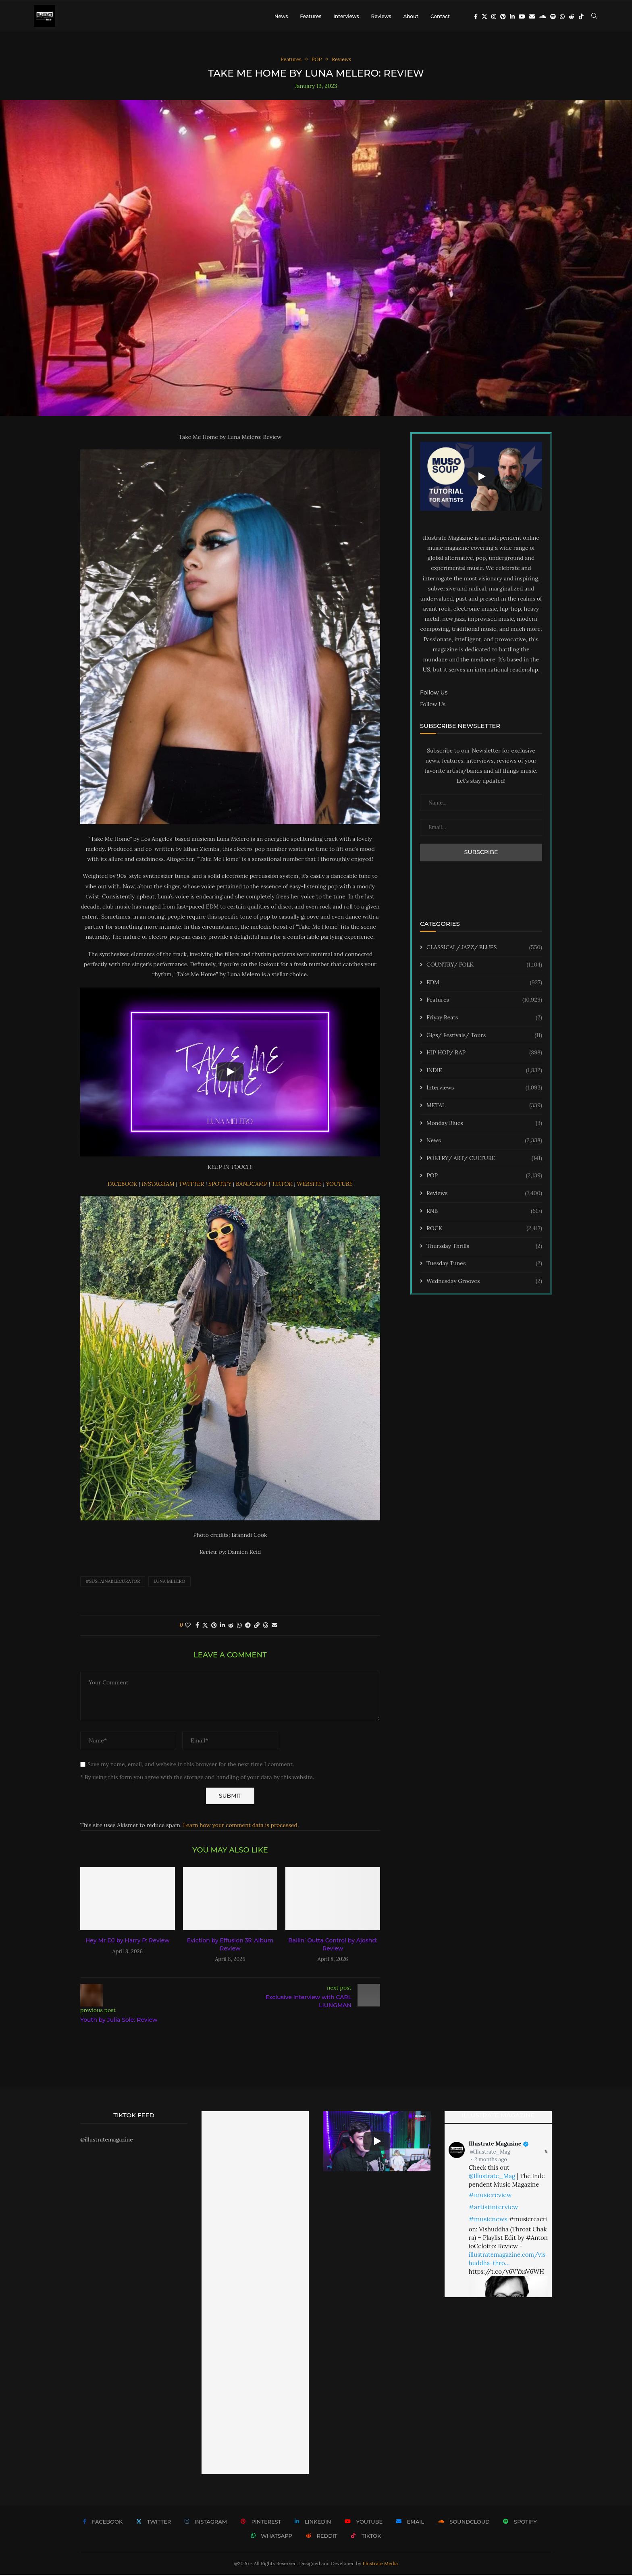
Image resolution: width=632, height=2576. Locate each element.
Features (310, 16)
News (281, 16)
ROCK (484, 1230)
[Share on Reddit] (231, 1626)
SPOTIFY (220, 1185)
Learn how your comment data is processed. (241, 1826)
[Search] (594, 16)
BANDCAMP (252, 1185)
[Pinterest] (503, 16)
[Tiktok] (581, 16)
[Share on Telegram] (248, 1626)
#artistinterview (493, 2208)
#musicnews (488, 2220)
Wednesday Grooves (484, 1283)
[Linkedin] (512, 16)
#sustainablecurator (112, 1582)
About (410, 16)
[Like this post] (188, 1626)
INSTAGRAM (158, 1185)
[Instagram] (493, 16)
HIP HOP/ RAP (484, 1054)
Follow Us (432, 705)
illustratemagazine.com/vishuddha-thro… (507, 2260)
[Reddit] (571, 16)
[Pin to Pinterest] (214, 1626)
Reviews (381, 16)
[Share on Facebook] (197, 1626)
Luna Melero (169, 1582)
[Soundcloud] (542, 16)
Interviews (346, 16)
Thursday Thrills (484, 1247)
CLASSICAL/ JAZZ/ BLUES (484, 948)
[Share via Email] (274, 1626)
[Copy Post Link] (257, 1626)
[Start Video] (230, 1073)
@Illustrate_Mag (490, 2152)
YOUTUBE (339, 1185)
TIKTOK (283, 1185)
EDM (484, 983)
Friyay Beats (484, 1019)
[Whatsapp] (562, 16)
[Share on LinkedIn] (222, 1626)
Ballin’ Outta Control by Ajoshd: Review (332, 1945)
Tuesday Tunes (484, 1265)
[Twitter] (484, 16)
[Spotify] (553, 16)
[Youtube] (522, 16)
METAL (484, 1107)
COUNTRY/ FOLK (484, 966)
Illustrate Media (380, 2564)
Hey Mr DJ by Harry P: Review (127, 1941)
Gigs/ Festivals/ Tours (484, 1036)
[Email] (532, 16)
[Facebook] (476, 16)
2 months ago (490, 2160)
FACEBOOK (123, 1185)
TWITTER (192, 1185)
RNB (484, 1212)
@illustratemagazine (106, 2140)
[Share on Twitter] (205, 1626)
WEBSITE (310, 1185)
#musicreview (490, 2196)
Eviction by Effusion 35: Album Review (230, 1945)
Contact (440, 16)
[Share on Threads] (265, 1626)
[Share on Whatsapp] (239, 1626)
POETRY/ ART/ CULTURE (484, 1159)
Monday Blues (484, 1124)
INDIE (484, 1071)
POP (484, 1177)
